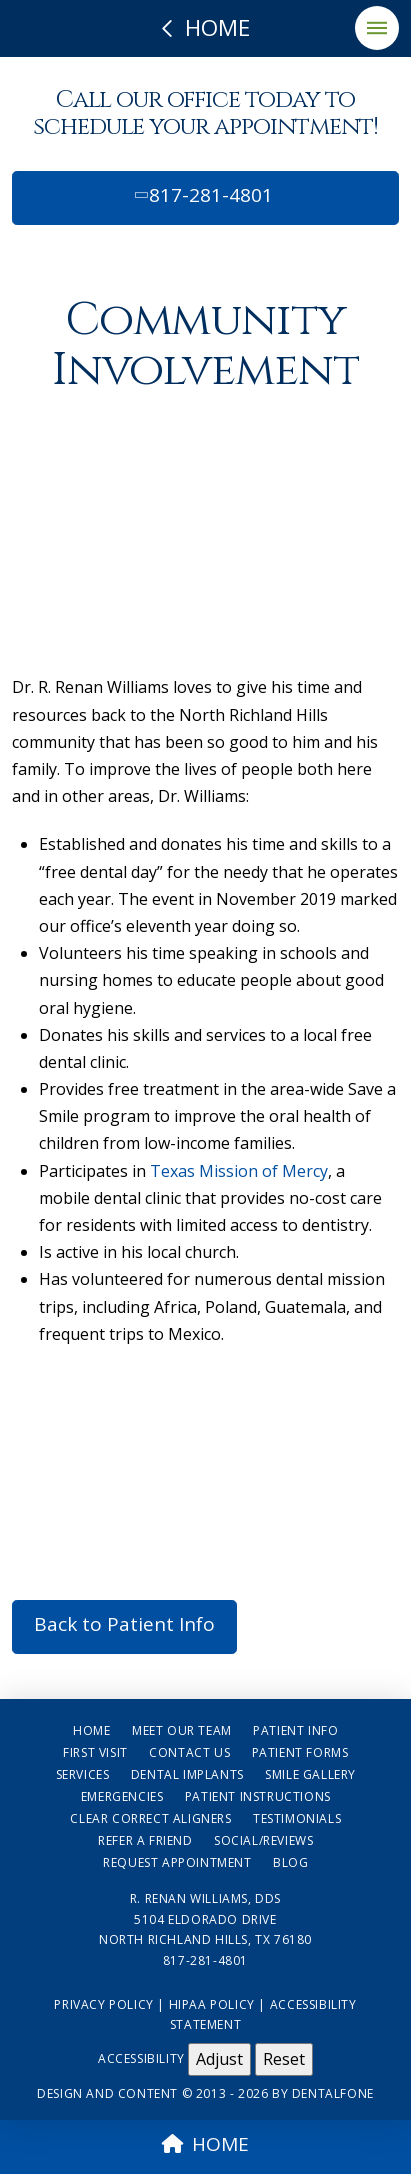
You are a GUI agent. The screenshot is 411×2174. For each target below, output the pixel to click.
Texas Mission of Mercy (237, 1171)
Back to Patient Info (124, 1624)
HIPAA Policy (212, 2004)
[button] (377, 28)
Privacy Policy (103, 2004)
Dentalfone (333, 2093)
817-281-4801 (202, 195)
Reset (284, 2059)
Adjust (219, 2059)
